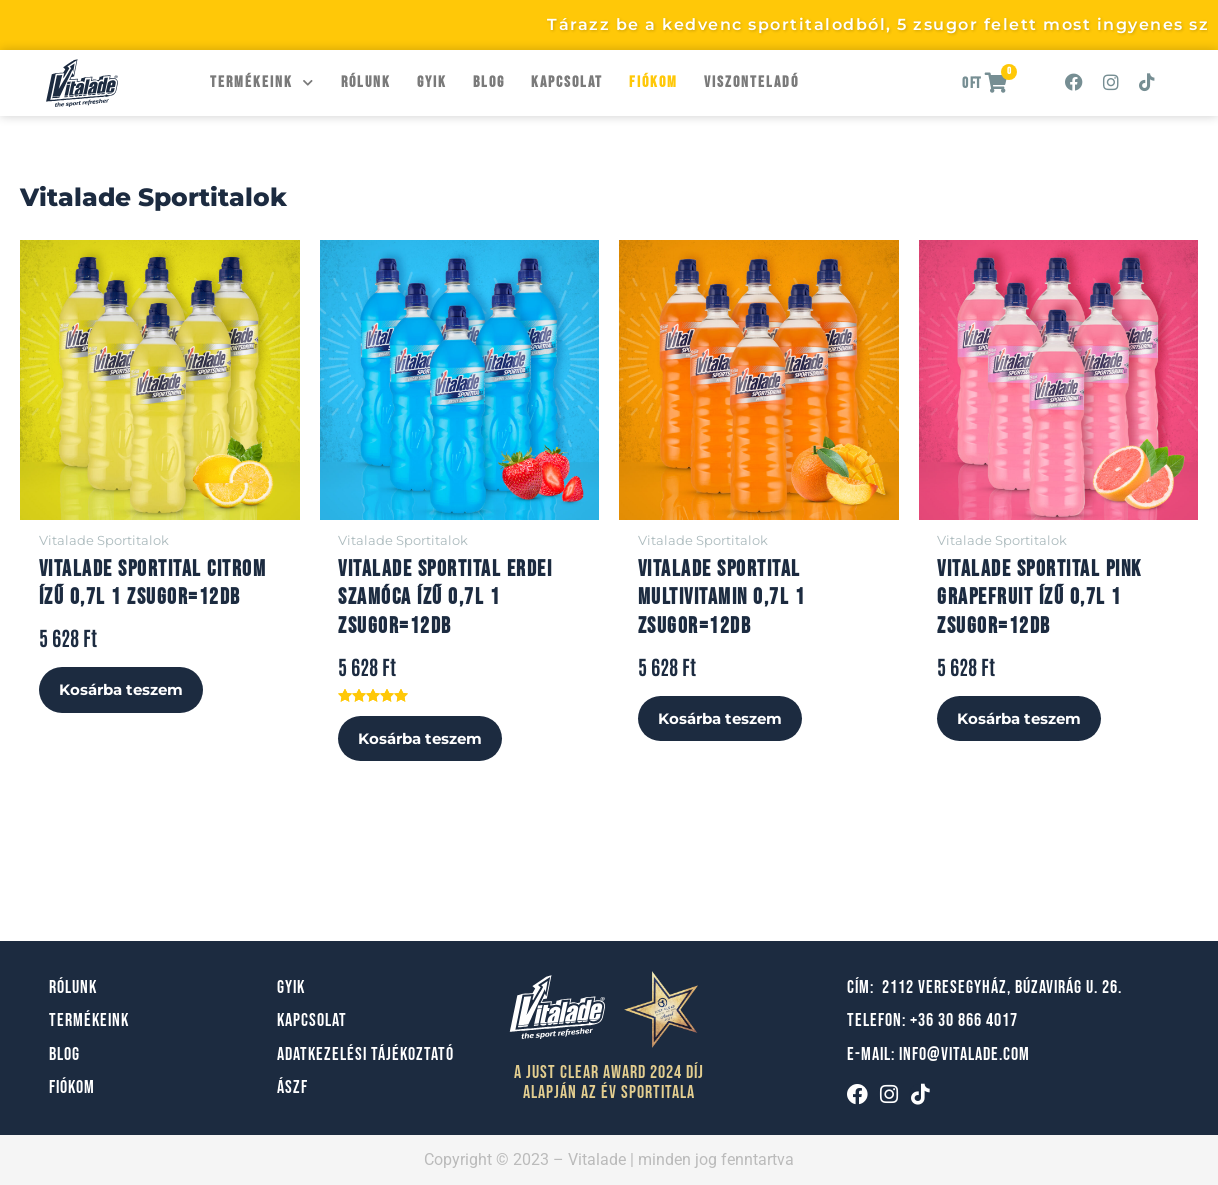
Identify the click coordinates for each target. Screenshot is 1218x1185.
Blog (489, 82)
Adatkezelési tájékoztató (365, 1054)
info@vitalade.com (964, 1054)
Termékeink (262, 82)
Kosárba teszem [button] (127, 691)
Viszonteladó (751, 82)
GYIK (432, 82)
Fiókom (653, 82)
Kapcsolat (567, 82)
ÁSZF (292, 1088)
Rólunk (366, 82)
